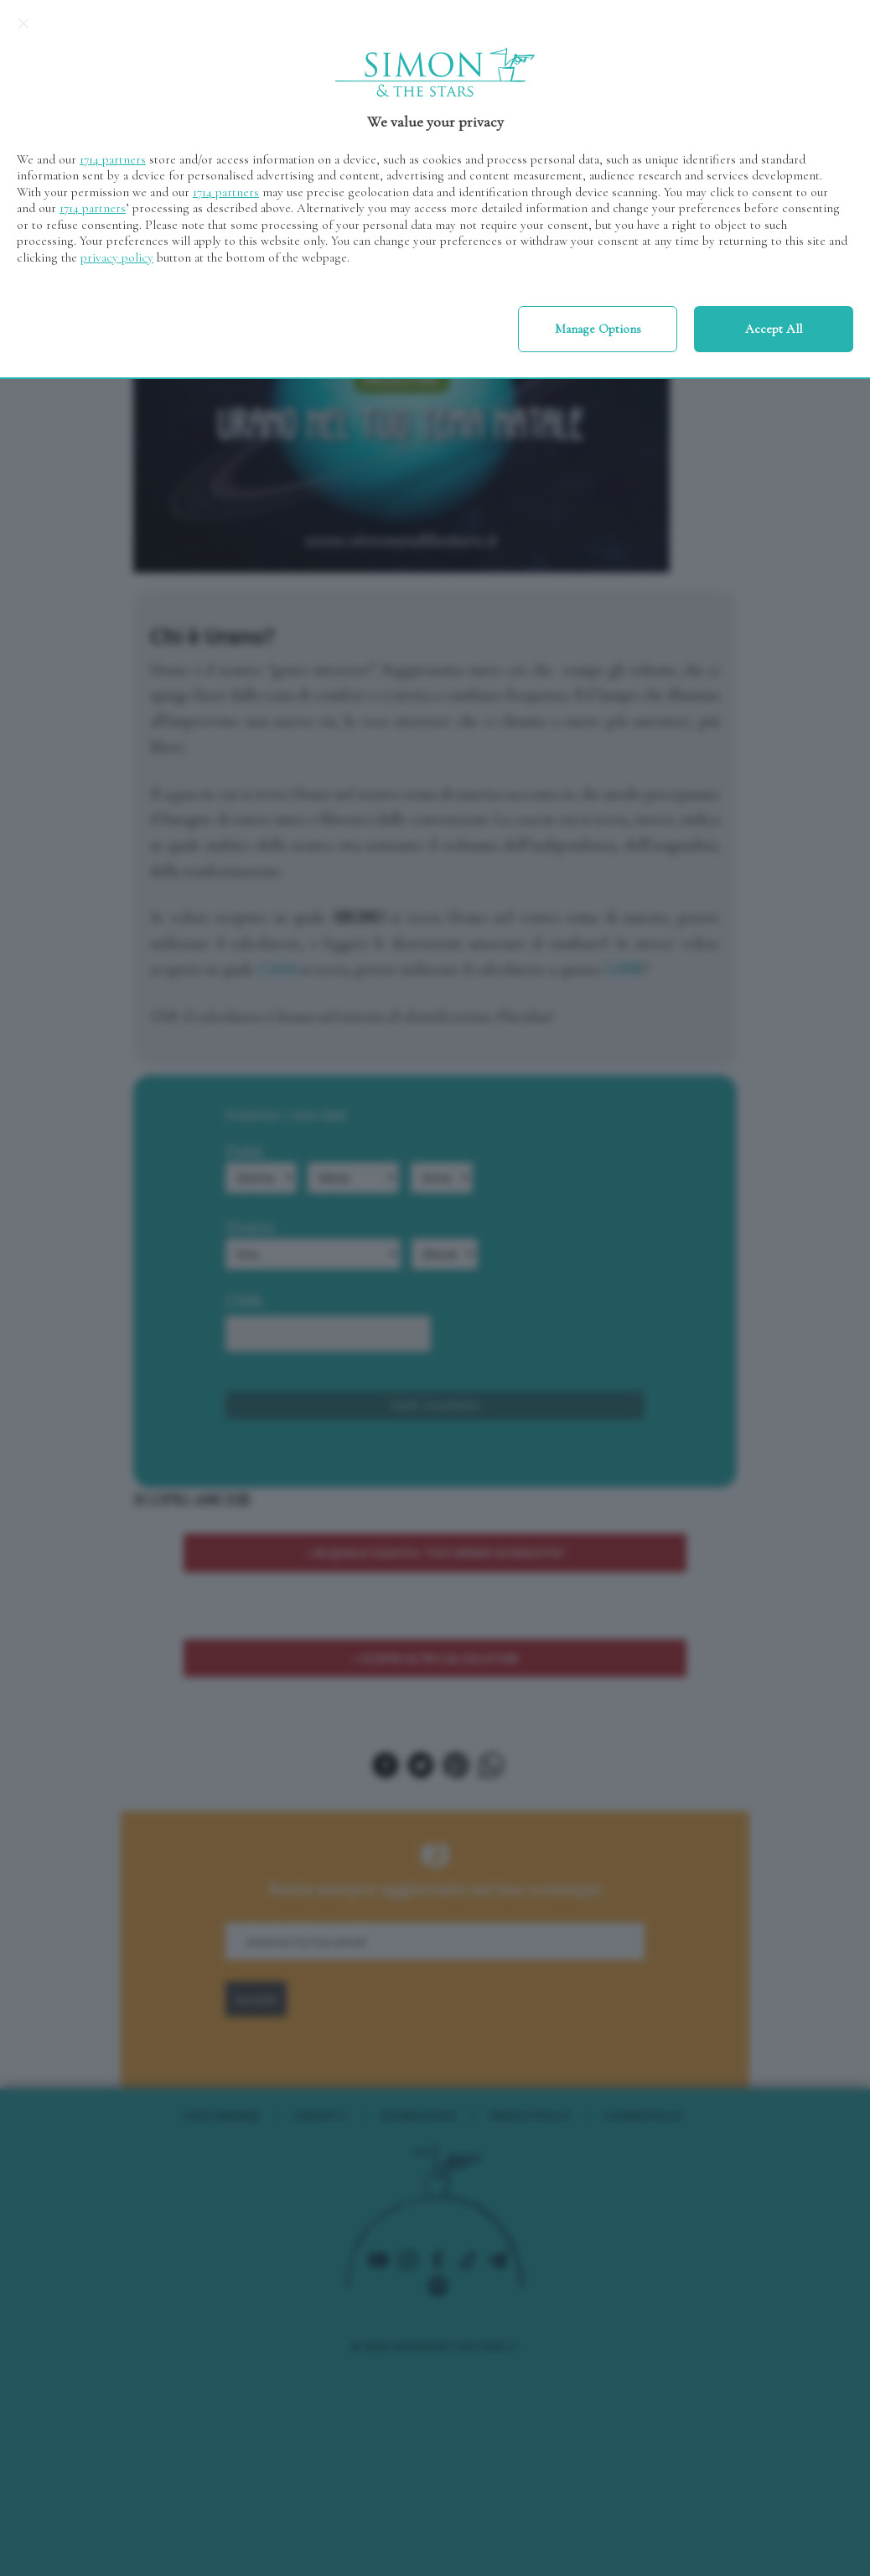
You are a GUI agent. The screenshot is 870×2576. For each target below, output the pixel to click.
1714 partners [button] (113, 159)
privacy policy (116, 257)
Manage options (598, 328)
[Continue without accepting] (23, 23)
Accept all (773, 328)
